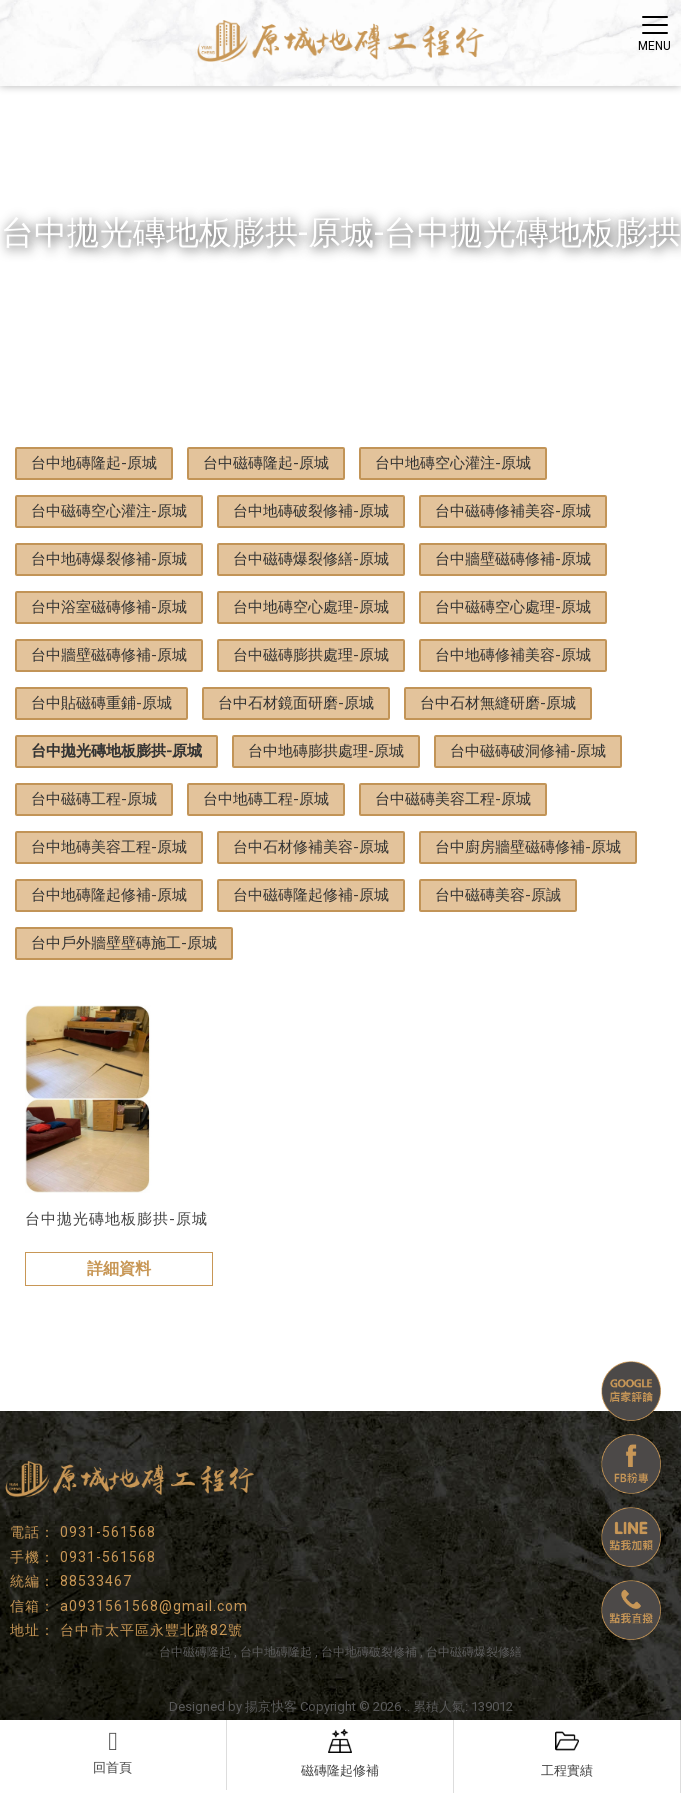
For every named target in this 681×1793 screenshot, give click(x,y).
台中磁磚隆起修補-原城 (311, 895)
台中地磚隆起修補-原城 (109, 895)
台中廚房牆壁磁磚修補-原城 (528, 847)
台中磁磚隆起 (195, 1652)
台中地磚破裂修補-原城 (311, 511)
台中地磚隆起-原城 (94, 463)
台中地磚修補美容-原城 (513, 655)
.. (407, 1706)
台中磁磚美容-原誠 (498, 895)
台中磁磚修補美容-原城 (513, 511)
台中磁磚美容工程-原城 (453, 799)
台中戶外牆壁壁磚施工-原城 (124, 943)
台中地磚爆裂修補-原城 (109, 559)
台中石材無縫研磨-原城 (498, 703)
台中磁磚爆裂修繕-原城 (311, 559)
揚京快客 (271, 1706)
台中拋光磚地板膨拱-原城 (116, 751)
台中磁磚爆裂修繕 (474, 1652)
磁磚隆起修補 (340, 1753)
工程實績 (567, 1753)
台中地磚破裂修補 (369, 1652)
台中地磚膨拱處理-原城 (326, 751)
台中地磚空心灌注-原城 (453, 463)
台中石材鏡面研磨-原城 (296, 703)
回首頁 (113, 1752)
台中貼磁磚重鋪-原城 (101, 703)
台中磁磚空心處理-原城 (513, 607)
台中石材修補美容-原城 (311, 847)
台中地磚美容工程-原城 (109, 847)
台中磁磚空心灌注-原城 (109, 511)
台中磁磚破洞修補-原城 (528, 751)
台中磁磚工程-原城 (94, 799)
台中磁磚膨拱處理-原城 (311, 655)
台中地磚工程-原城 (266, 799)
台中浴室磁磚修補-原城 (109, 607)
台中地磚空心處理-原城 (311, 607)
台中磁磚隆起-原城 (266, 463)
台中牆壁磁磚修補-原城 (513, 559)
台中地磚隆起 (276, 1652)
